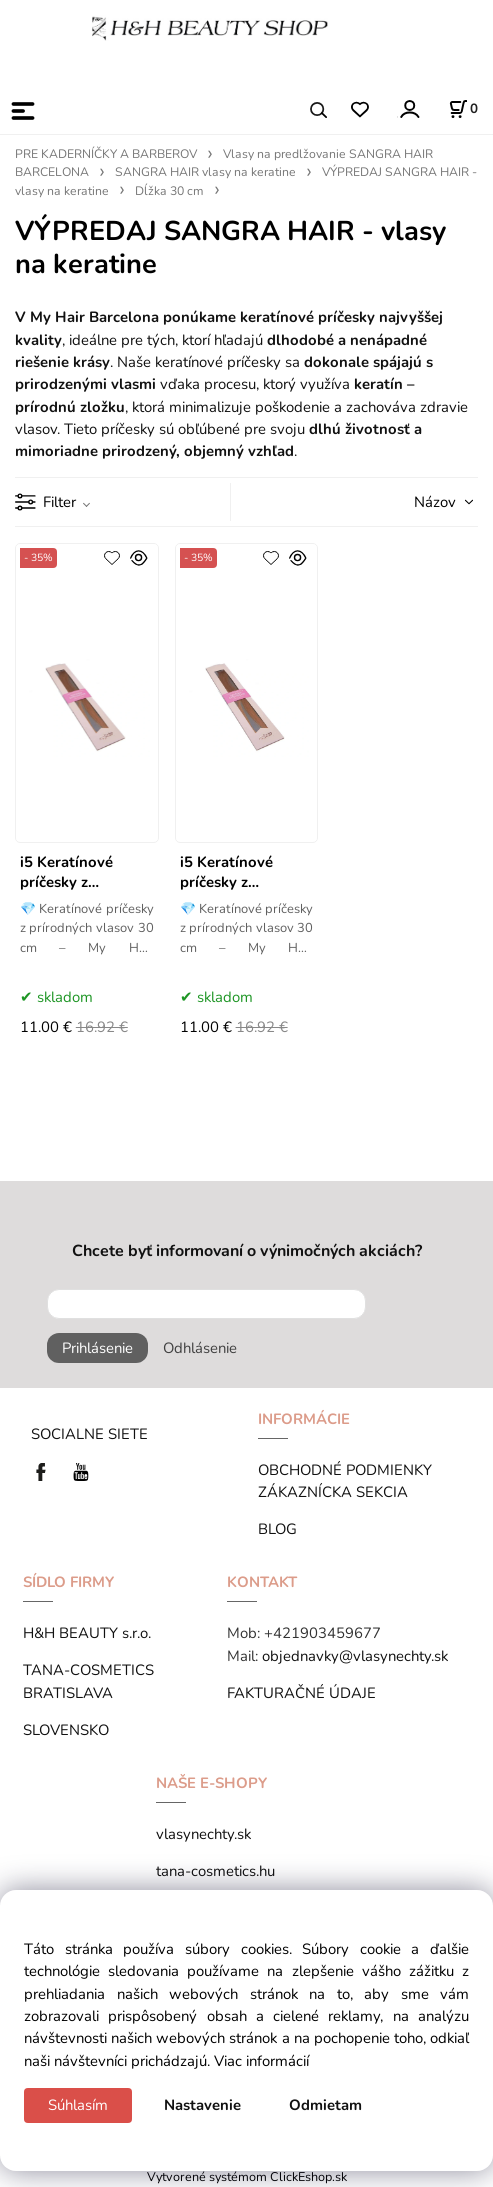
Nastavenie (202, 2105)
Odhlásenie (200, 1348)
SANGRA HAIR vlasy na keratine (205, 172)
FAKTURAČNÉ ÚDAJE (301, 1693)
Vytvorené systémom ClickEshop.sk (247, 2176)
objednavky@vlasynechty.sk (355, 1656)
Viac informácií (261, 2061)
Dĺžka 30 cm (169, 191)
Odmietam (325, 2105)
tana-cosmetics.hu (215, 1871)
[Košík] (463, 109)
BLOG (277, 1529)
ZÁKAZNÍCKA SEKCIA (337, 1492)
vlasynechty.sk (203, 1834)
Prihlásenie (97, 1348)
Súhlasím (78, 2105)
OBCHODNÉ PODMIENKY (345, 1470)
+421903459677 (322, 1633)
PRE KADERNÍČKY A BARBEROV (106, 154)
